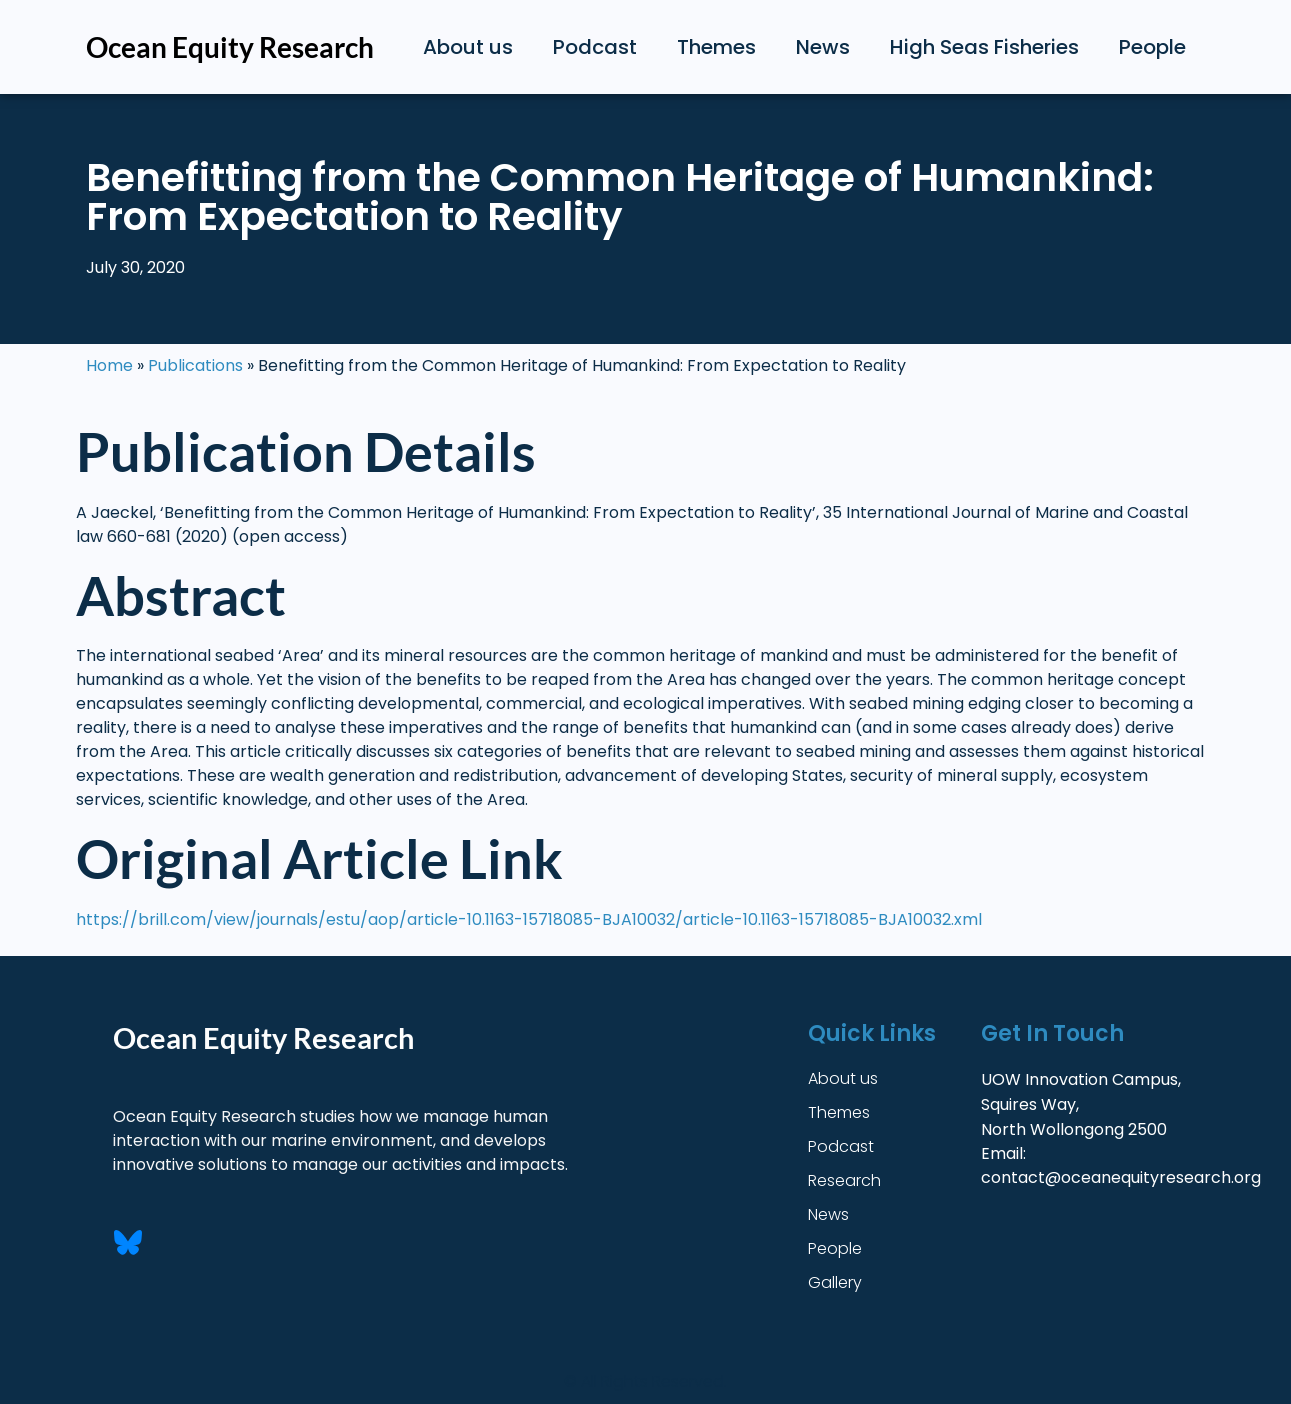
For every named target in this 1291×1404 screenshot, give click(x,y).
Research (844, 1180)
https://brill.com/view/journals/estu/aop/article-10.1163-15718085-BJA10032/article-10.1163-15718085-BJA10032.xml (529, 919)
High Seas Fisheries (984, 47)
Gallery (835, 1282)
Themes (716, 47)
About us (468, 47)
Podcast (595, 47)
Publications (195, 365)
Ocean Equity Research (230, 47)
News (823, 47)
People (1152, 47)
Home (109, 365)
